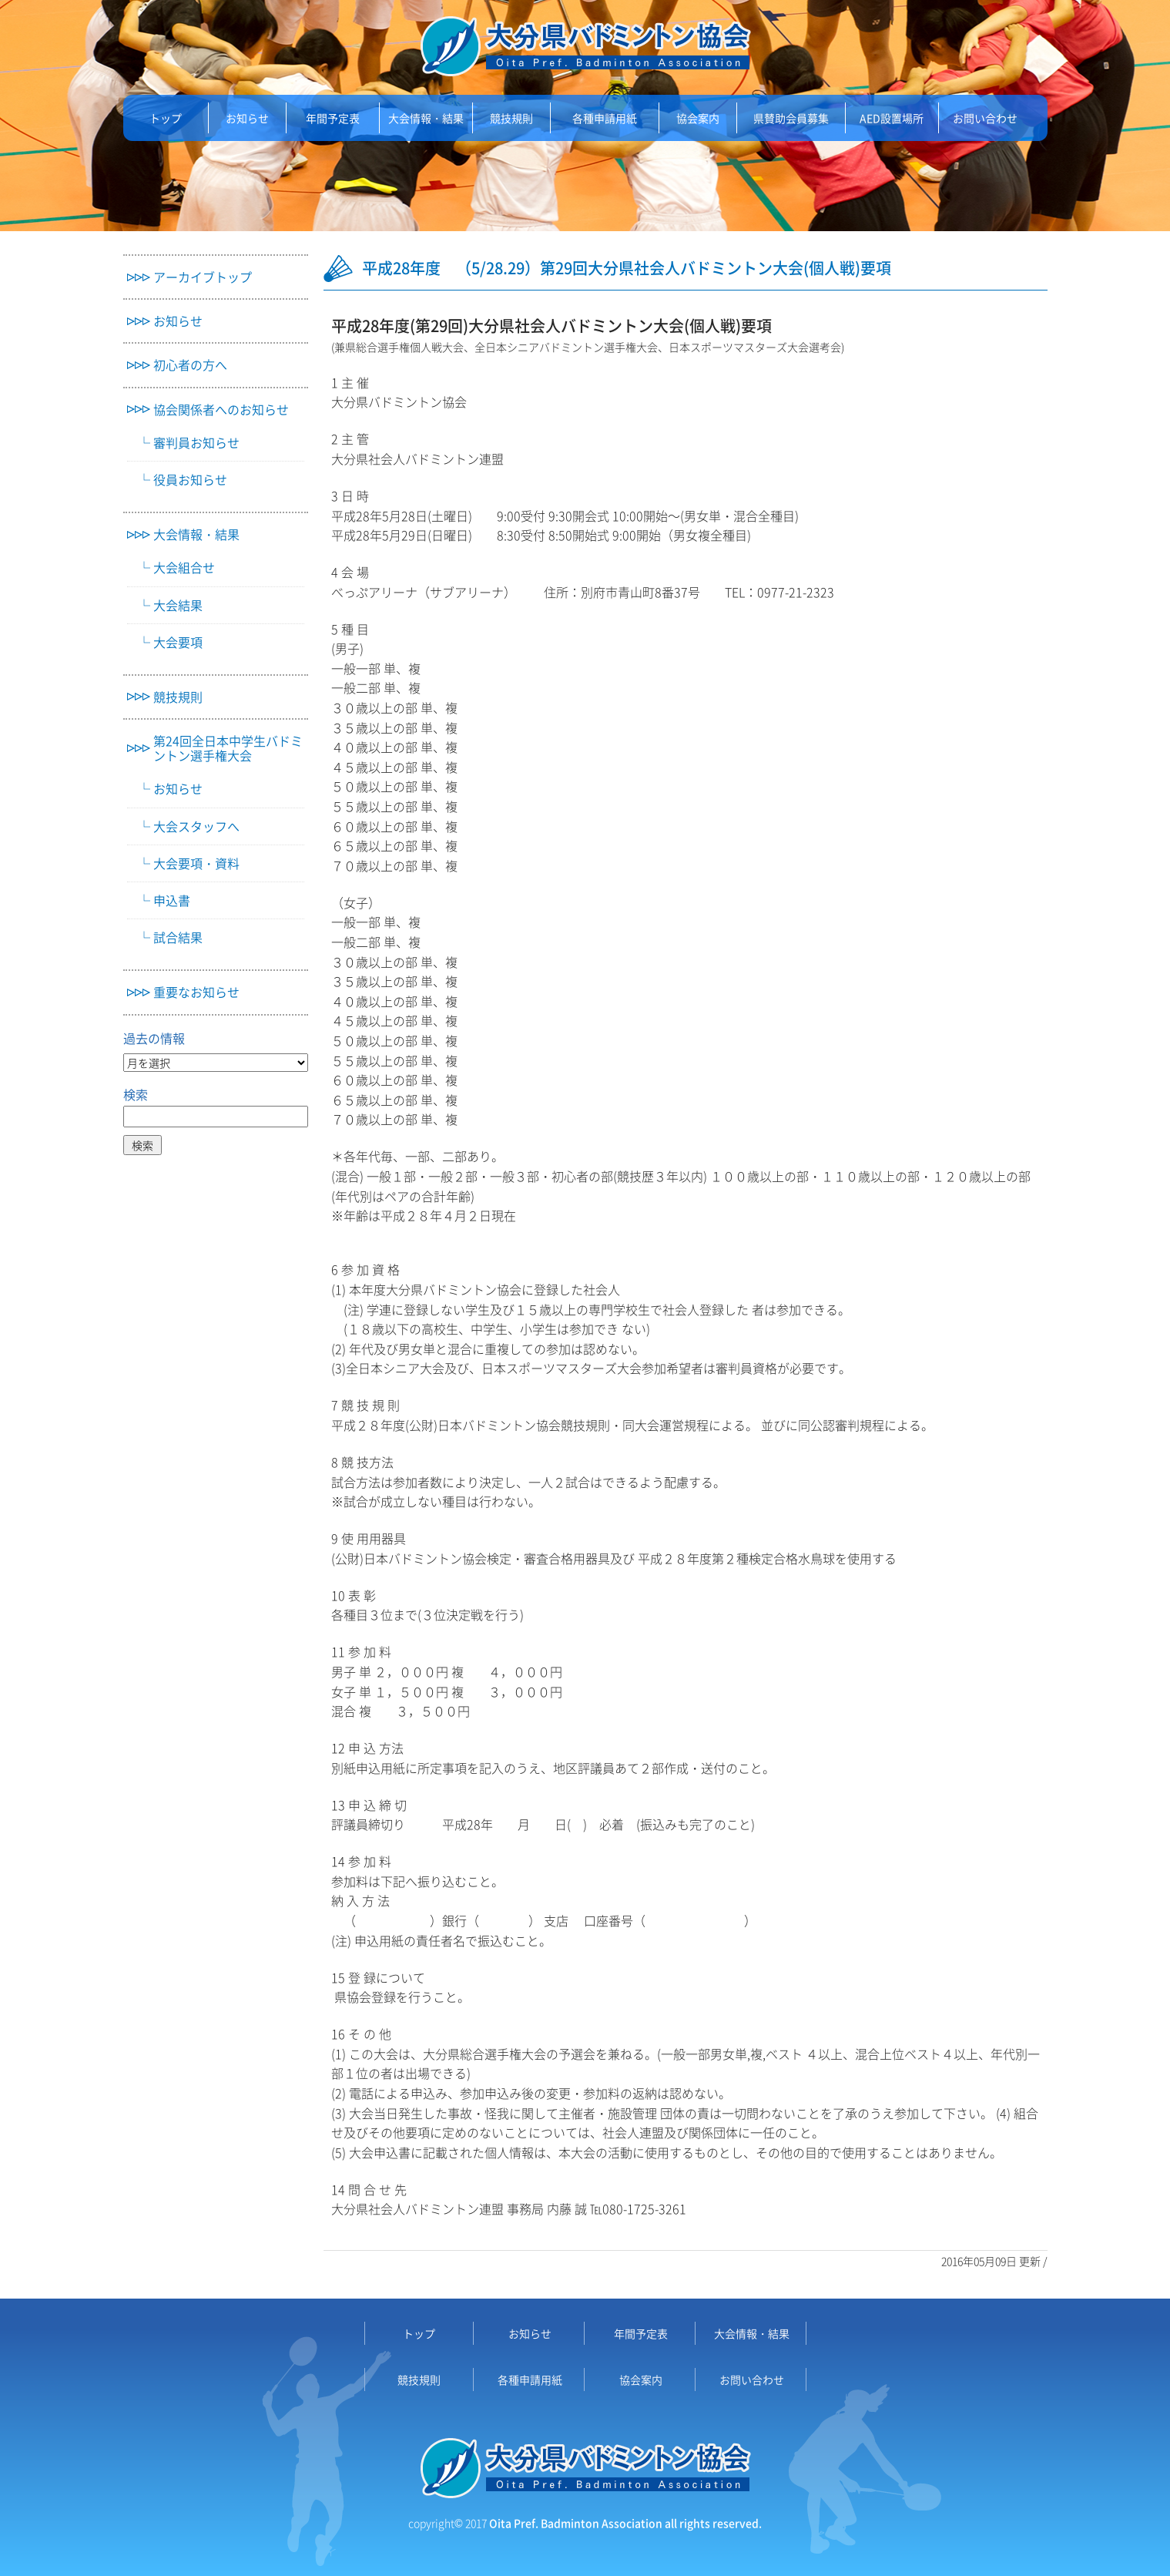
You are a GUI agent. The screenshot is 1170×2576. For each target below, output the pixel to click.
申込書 (171, 900)
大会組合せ (184, 567)
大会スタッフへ (196, 826)
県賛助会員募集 (791, 118)
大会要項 (178, 642)
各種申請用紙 (604, 118)
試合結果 (178, 937)
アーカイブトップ (202, 277)
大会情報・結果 (426, 118)
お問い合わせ (985, 118)
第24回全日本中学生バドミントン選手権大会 (228, 748)
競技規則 (511, 118)
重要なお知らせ (196, 992)
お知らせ (247, 118)
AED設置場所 (892, 118)
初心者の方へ (190, 365)
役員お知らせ (190, 479)
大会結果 (178, 605)
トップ (165, 118)
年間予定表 (333, 118)
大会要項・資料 (196, 863)
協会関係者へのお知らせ (221, 409)
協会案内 (697, 118)
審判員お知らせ (196, 442)
